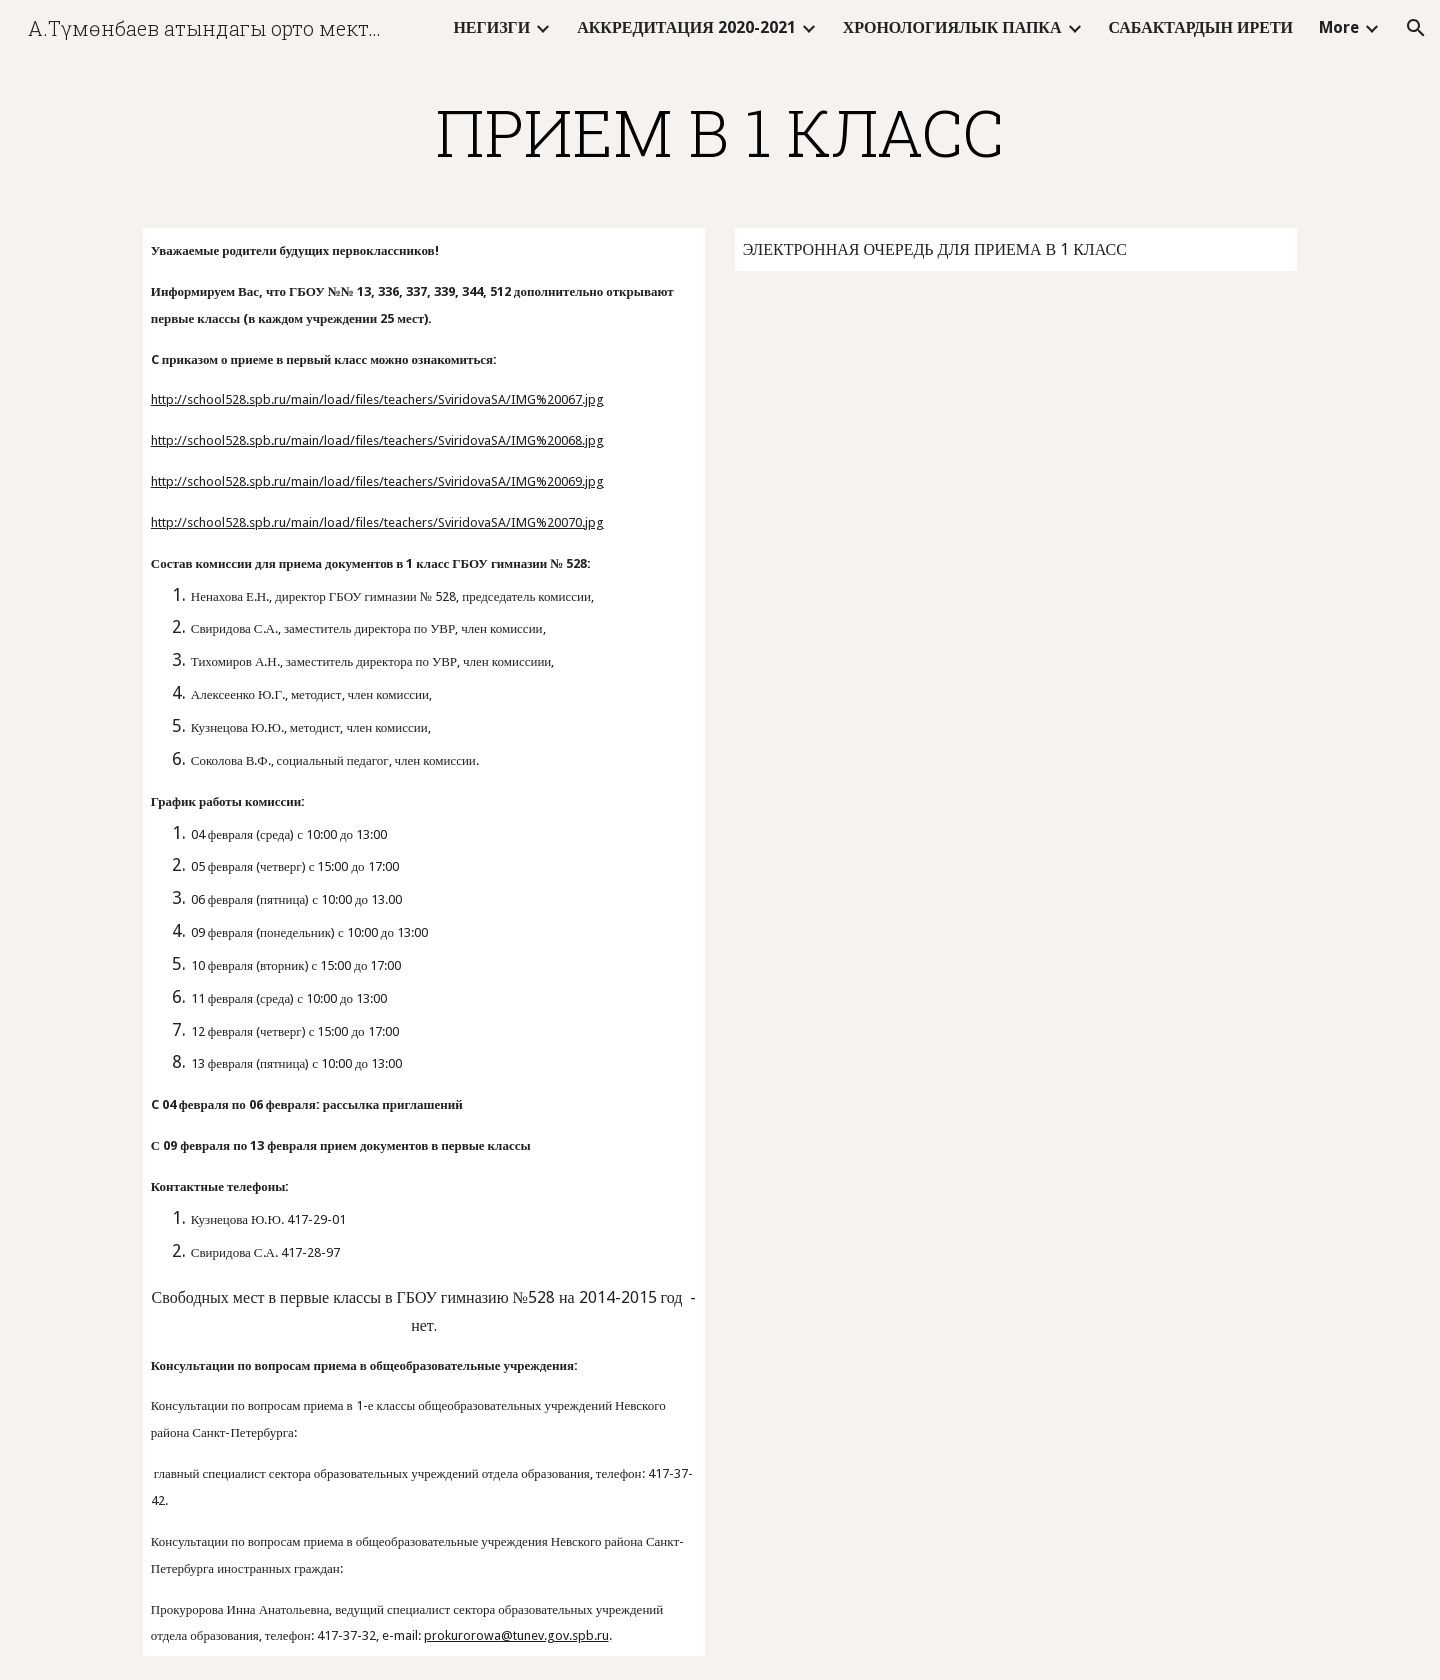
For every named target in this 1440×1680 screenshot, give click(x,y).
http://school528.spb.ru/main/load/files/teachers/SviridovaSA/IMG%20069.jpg (377, 481)
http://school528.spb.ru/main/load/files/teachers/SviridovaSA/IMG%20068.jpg (377, 440)
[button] (1416, 28)
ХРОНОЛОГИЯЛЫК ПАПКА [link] (952, 27)
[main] (720, 132)
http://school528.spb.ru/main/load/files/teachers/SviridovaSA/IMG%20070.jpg (377, 522)
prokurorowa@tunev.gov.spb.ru (516, 1635)
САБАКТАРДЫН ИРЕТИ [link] (1201, 27)
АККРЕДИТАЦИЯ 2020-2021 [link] (686, 27)
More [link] (1339, 27)
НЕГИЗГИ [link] (491, 27)
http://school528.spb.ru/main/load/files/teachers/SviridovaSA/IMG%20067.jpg (377, 399)
